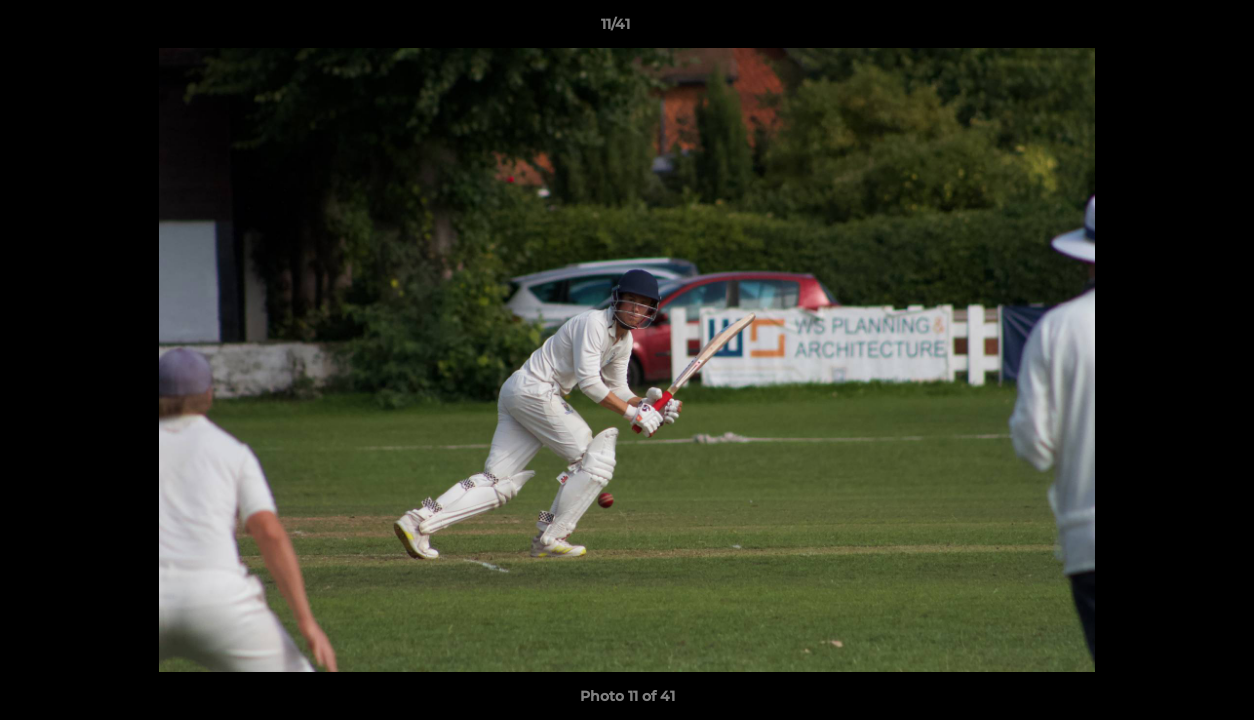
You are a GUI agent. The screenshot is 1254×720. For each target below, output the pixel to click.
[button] (1170, 29)
